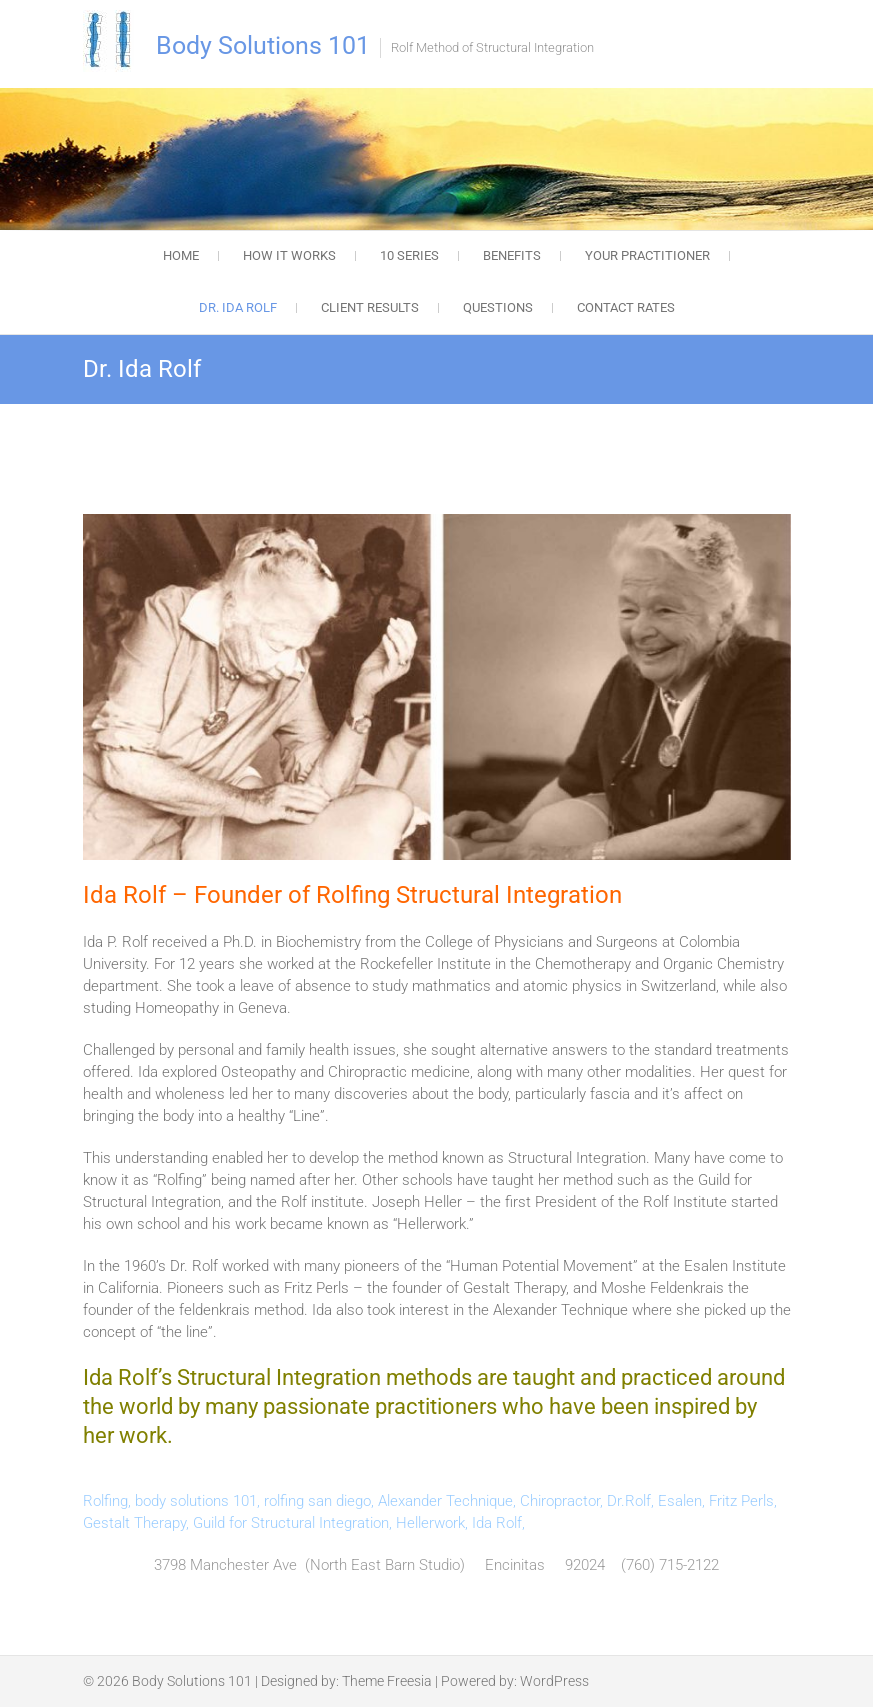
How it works (289, 255)
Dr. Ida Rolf (238, 307)
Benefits (512, 255)
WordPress (554, 1681)
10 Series (409, 255)
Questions (498, 307)
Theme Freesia (387, 1681)
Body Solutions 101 (263, 45)
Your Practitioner (647, 255)
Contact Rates (626, 307)
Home (181, 255)
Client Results (370, 307)
